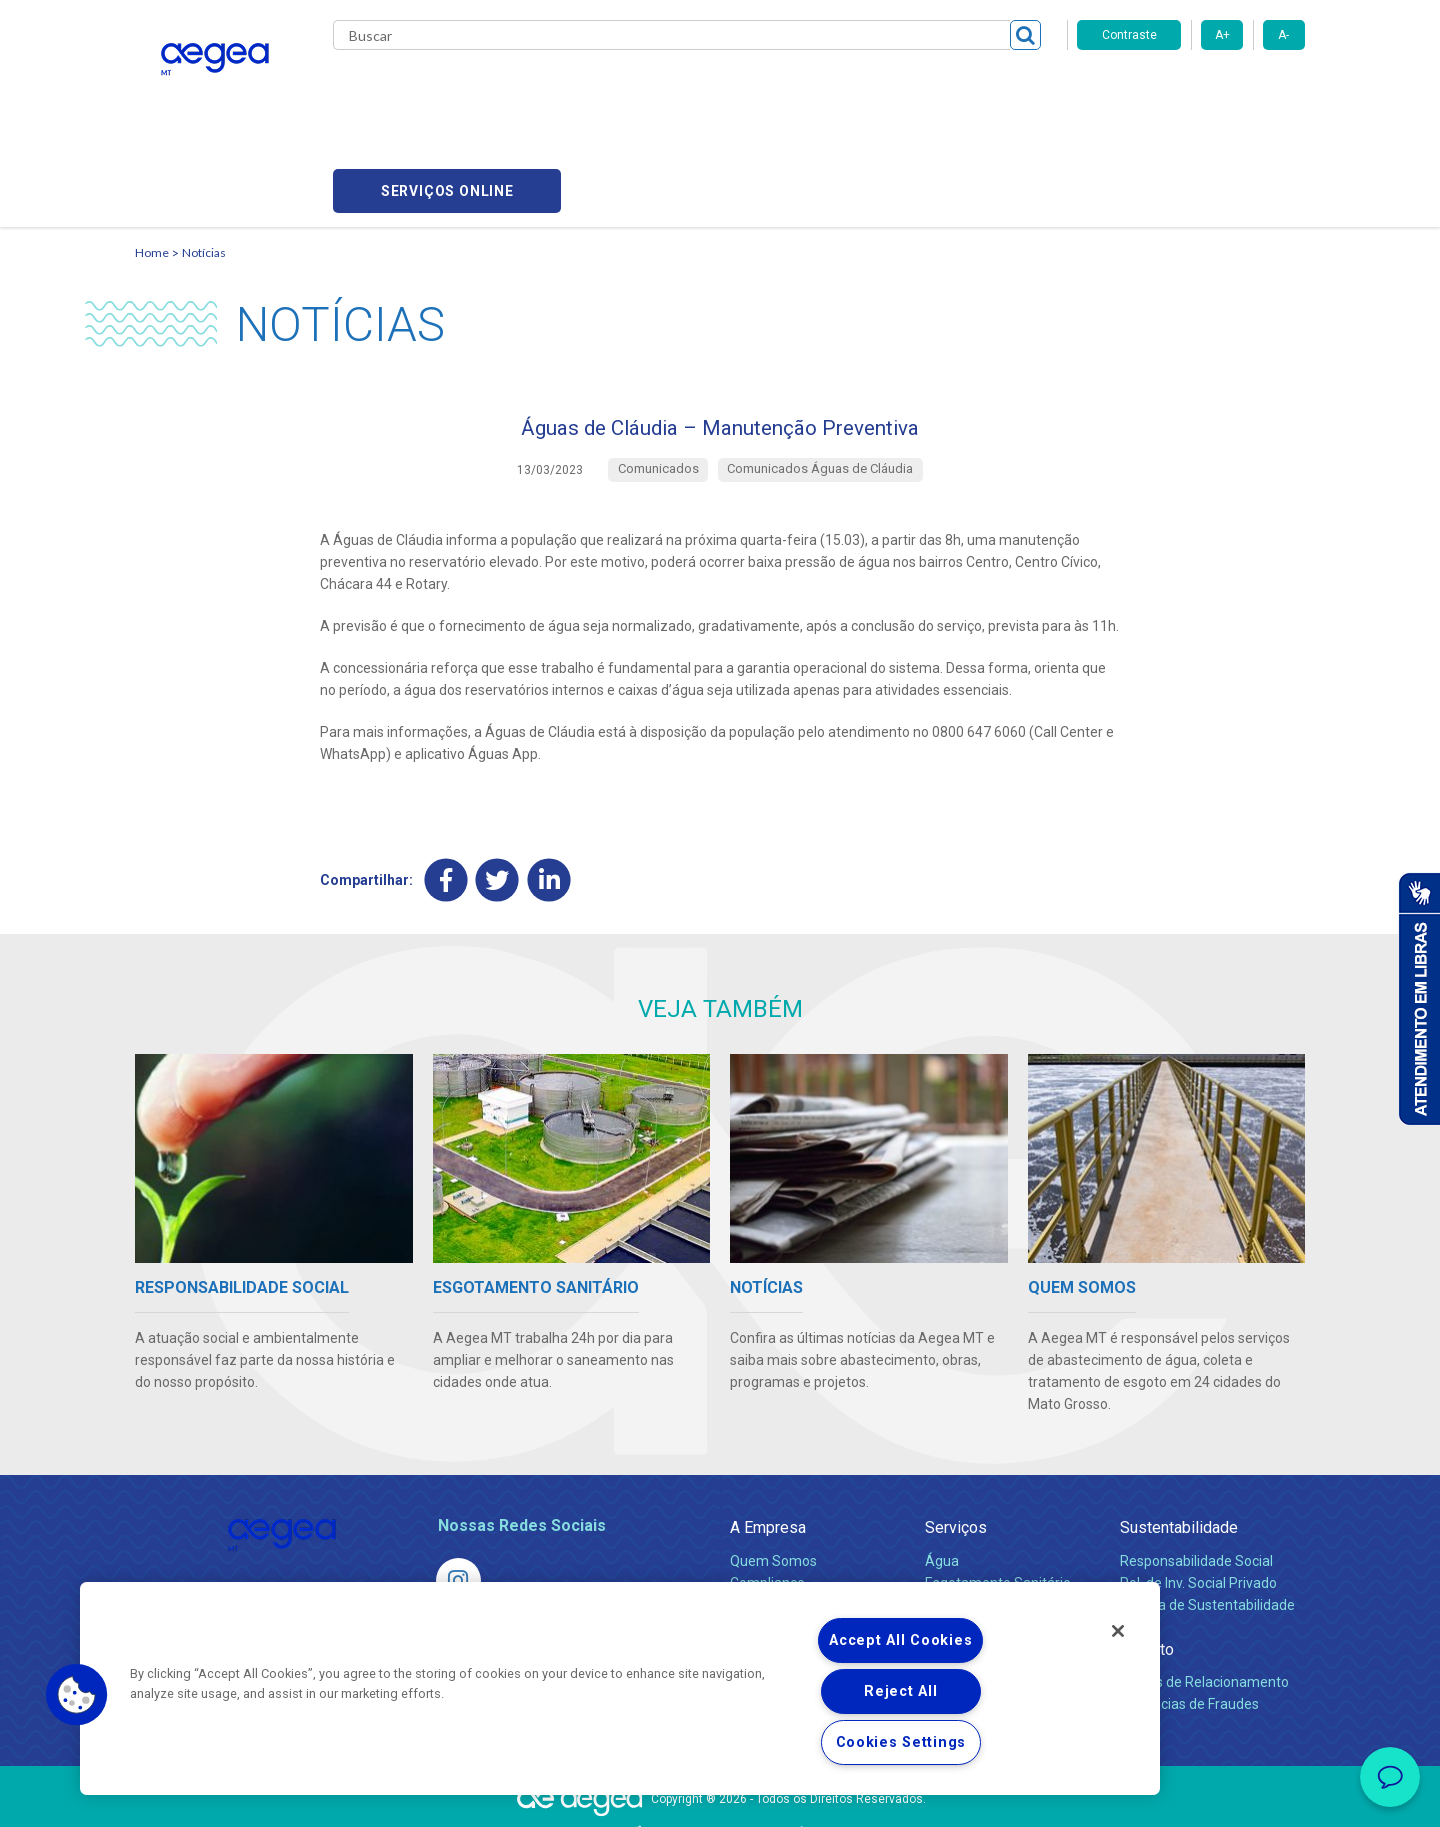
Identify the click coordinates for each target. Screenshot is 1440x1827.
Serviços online (1191, 90)
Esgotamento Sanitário (998, 1494)
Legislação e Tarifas (988, 1516)
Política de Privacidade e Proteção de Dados (720, 1797)
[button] (77, 1695)
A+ (1222, 35)
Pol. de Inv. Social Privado (1198, 1494)
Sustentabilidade (1179, 1439)
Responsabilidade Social (1196, 1472)
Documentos (965, 1560)
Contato (1147, 1560)
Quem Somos (773, 1472)
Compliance (767, 1494)
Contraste (1129, 35)
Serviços (956, 1439)
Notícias (204, 155)
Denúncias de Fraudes (1189, 1615)
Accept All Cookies (900, 1640)
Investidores (768, 1516)
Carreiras (799, 90)
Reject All (900, 1691)
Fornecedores (905, 90)
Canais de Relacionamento (1204, 1593)
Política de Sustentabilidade (1207, 1516)
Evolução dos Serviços (995, 1538)
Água (942, 1472)
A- (1283, 35)
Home (152, 155)
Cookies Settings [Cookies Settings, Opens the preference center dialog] (901, 1742)
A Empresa (768, 1439)
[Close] (1118, 1631)
